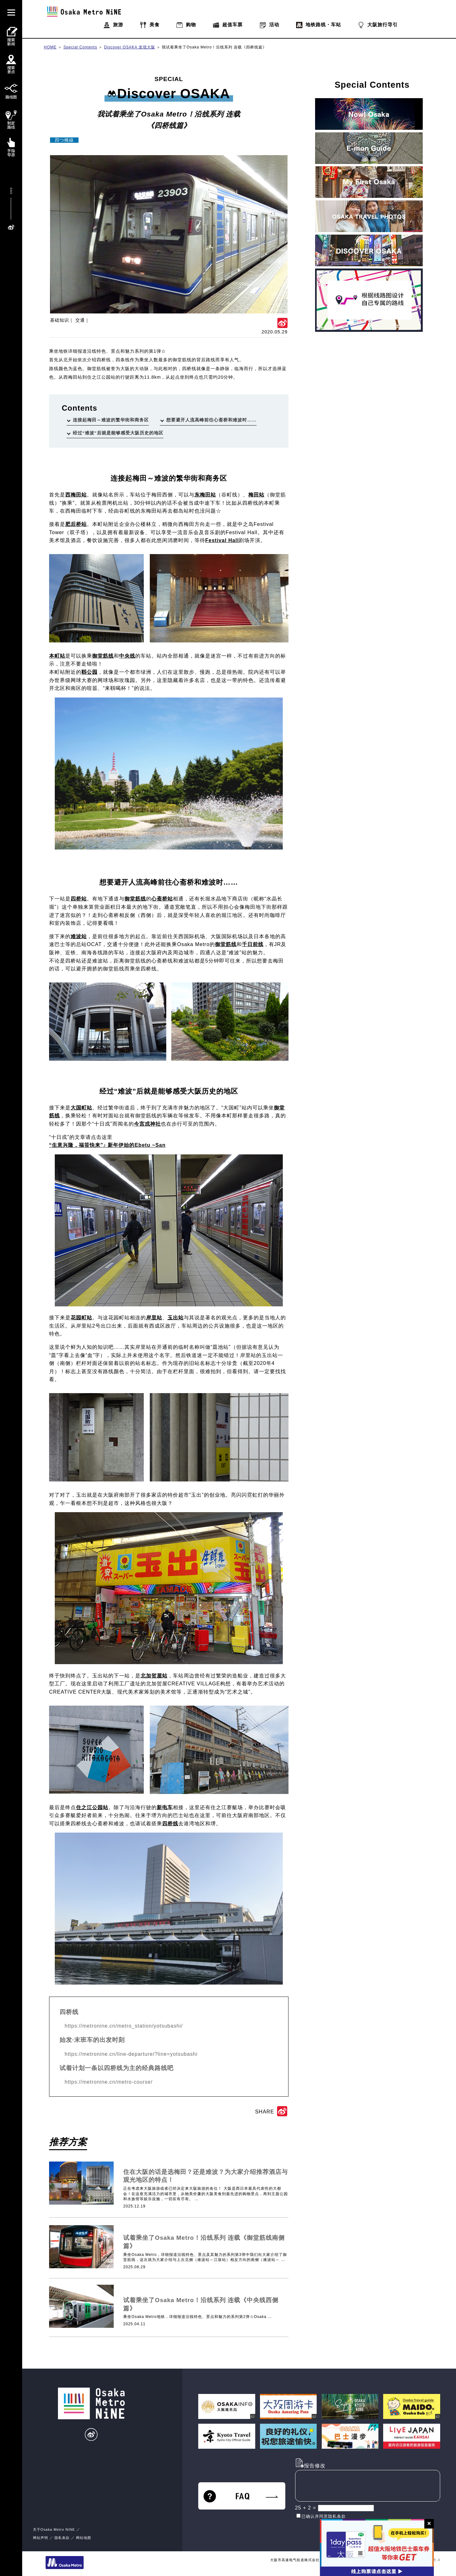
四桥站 (79, 898)
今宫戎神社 (147, 1124)
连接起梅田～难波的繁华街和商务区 (111, 420)
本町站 (57, 656)
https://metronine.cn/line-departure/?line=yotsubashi (131, 2054)
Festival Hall (222, 540)
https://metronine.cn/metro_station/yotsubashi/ (124, 2026)
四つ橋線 (64, 140)
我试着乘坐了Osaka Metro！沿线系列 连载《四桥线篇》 (214, 47)
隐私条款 (62, 2538)
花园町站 (81, 1317)
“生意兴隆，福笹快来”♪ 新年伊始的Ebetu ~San (107, 1145)
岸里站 (154, 1317)
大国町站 (81, 1107)
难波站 (79, 936)
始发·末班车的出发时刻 (92, 2039)
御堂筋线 (103, 656)
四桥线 (170, 1823)
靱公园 (89, 672)
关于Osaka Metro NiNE (54, 2529)
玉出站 (176, 1317)
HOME (50, 47)
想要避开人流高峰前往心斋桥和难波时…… (211, 420)
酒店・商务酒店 (171, 2162)
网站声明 (40, 2538)
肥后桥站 (76, 524)
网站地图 (83, 2538)
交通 (80, 320)
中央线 (127, 656)
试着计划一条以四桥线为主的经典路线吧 (117, 2068)
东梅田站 (205, 494)
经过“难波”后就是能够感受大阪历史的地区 (118, 433)
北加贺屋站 (154, 1675)
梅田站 (256, 494)
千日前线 (252, 944)
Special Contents (80, 47)
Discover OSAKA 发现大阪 (129, 47)
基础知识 (59, 320)
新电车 (165, 1807)
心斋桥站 (162, 898)
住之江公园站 (92, 1807)
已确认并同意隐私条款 (323, 2516)
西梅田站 (76, 494)
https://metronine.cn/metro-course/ (109, 2082)
